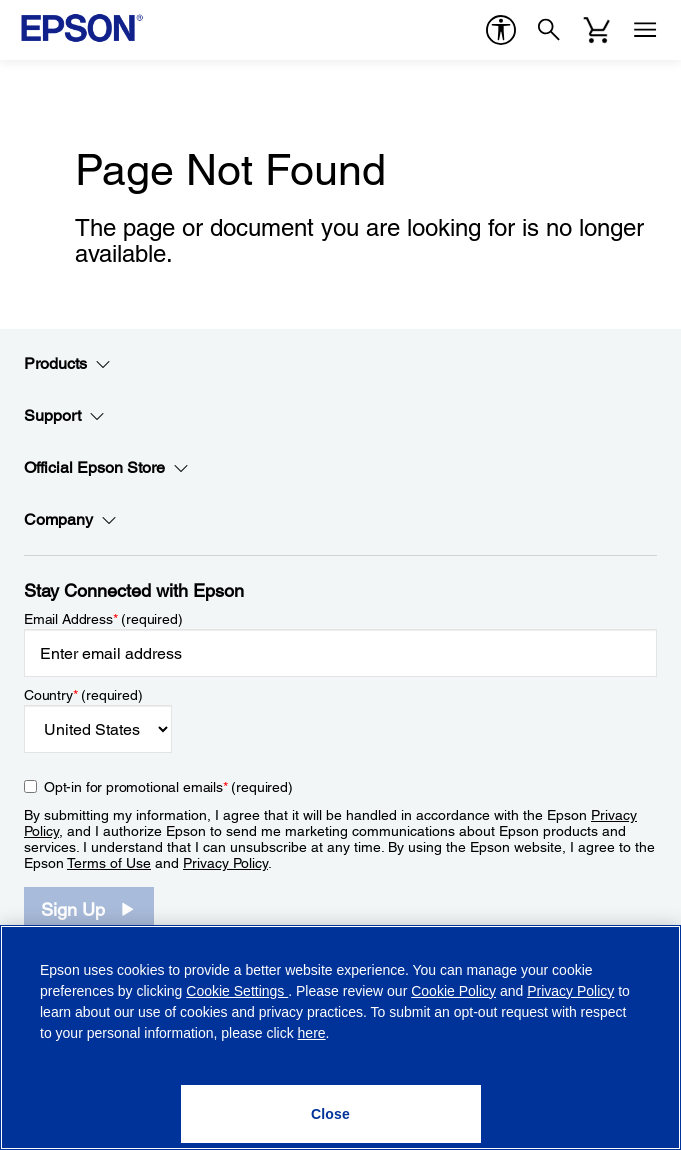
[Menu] (645, 30)
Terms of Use (109, 863)
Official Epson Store (106, 468)
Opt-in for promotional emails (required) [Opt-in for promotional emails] (168, 787)
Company (70, 520)
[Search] (549, 30)
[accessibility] (501, 30)
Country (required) (83, 695)
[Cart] (597, 30)
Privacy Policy (225, 863)
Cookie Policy (453, 991)
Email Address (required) (103, 619)
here (312, 1033)
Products (67, 364)
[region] (340, 1037)
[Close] (331, 1114)
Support (64, 416)
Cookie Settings (237, 991)
